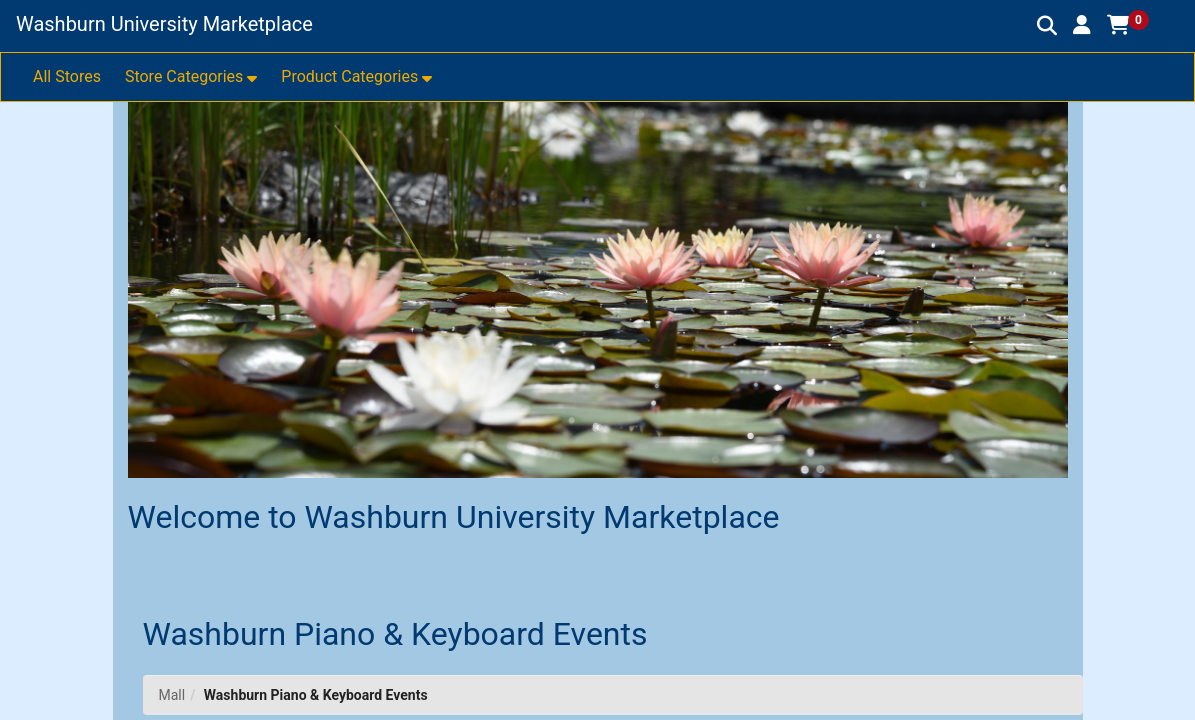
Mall (172, 695)
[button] (1082, 25)
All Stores (67, 76)
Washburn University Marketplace (164, 24)
